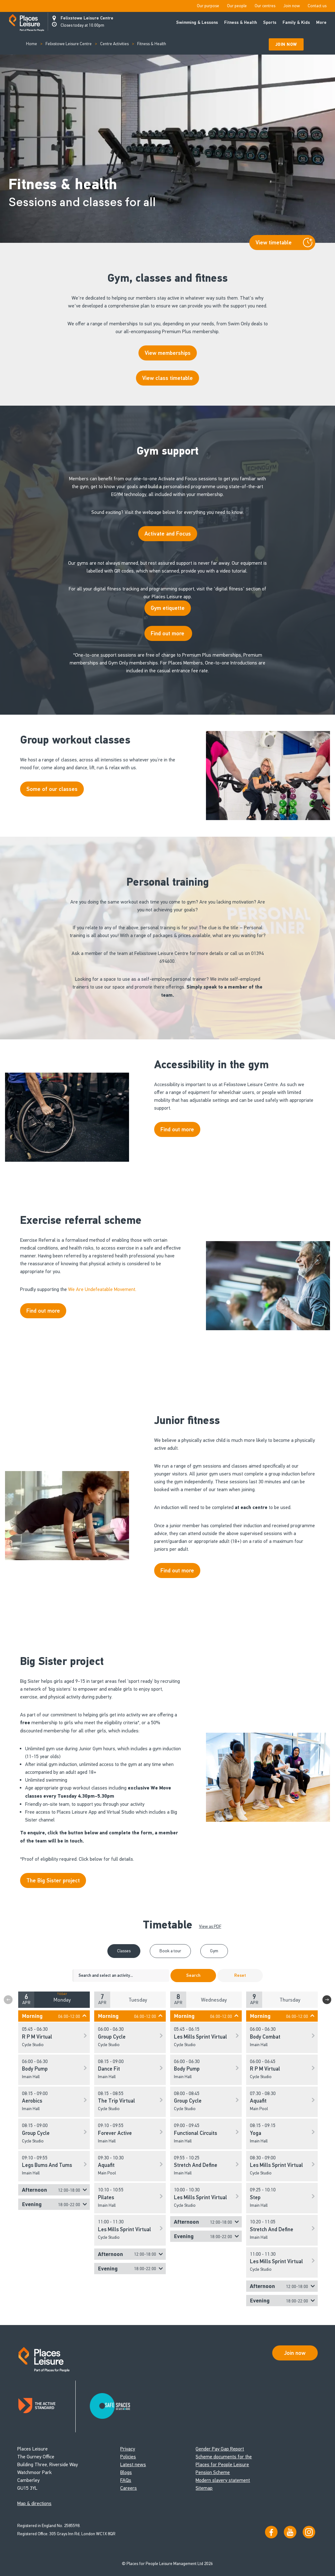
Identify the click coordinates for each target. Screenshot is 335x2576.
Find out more (168, 633)
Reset (240, 1975)
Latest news (133, 2464)
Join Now (286, 44)
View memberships (168, 352)
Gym (214, 1951)
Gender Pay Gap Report (220, 2449)
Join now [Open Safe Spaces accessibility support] (294, 2352)
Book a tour (170, 1951)
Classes (124, 1951)
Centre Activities (114, 43)
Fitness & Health (240, 22)
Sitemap (204, 2488)
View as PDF (210, 1926)
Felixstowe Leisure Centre (87, 18)
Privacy (127, 2449)
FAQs (125, 2480)
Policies (128, 2457)
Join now (291, 5)
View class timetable (167, 378)
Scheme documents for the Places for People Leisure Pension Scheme (224, 2464)
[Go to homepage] (26, 23)
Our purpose (208, 5)
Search (193, 1975)
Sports (269, 22)
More (321, 22)
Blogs (126, 2472)
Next (326, 1999)
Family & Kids (296, 22)
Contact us (317, 5)
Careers (128, 2488)
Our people (237, 5)
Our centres (265, 5)
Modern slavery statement (223, 2480)
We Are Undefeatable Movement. (103, 1289)
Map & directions (34, 2503)
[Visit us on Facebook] (271, 2532)
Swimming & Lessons (197, 22)
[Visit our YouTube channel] (290, 2532)
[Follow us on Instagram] (309, 2532)
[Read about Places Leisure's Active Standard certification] (46, 2406)
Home (31, 43)
